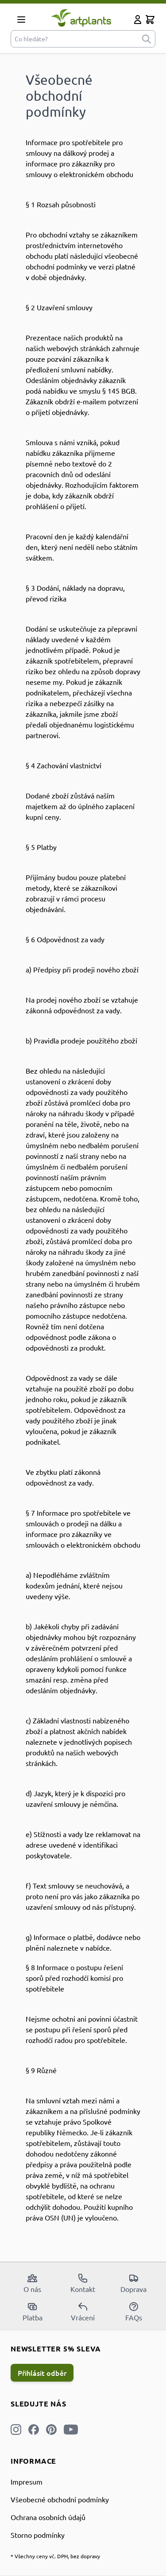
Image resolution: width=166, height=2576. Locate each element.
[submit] (146, 38)
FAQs (133, 2311)
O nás (32, 2283)
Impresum (26, 2481)
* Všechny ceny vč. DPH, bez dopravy (55, 2556)
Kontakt (82, 2283)
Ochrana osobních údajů (48, 2517)
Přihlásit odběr (42, 2373)
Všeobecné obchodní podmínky (60, 2499)
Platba (32, 2311)
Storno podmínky (38, 2534)
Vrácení (83, 2311)
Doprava (133, 2283)
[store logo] (81, 18)
